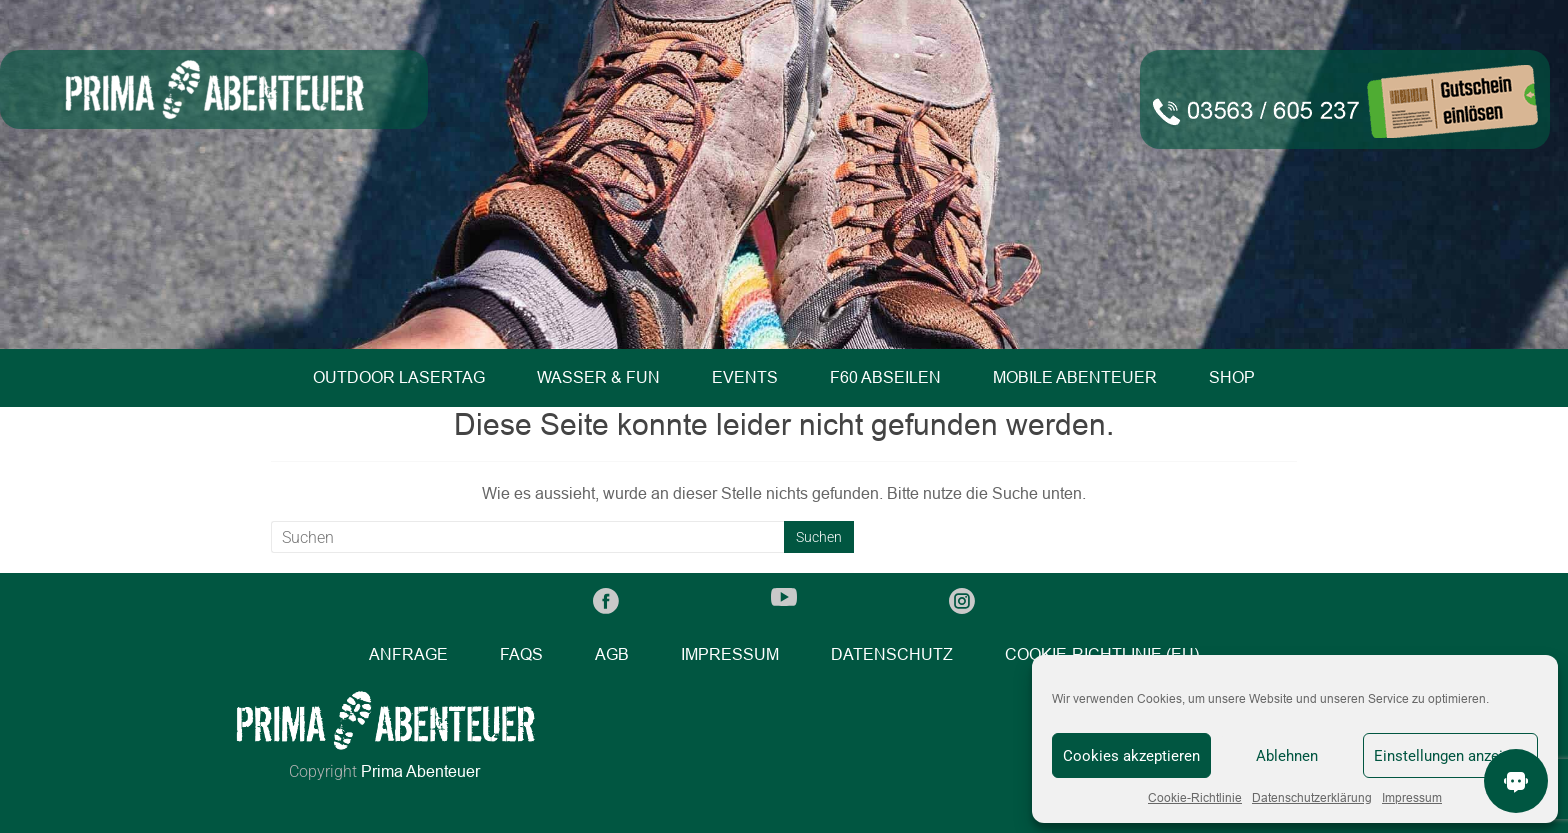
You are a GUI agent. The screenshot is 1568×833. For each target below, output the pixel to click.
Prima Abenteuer (420, 771)
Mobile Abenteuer (1075, 377)
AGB (612, 654)
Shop (1232, 377)
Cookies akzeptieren (1131, 756)
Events (745, 377)
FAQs (521, 654)
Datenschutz (892, 654)
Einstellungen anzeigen (1450, 756)
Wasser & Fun (598, 377)
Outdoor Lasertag (399, 377)
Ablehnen (1287, 756)
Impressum (1412, 798)
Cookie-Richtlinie (1195, 798)
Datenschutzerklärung (1312, 798)
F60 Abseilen (885, 377)
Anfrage (408, 654)
